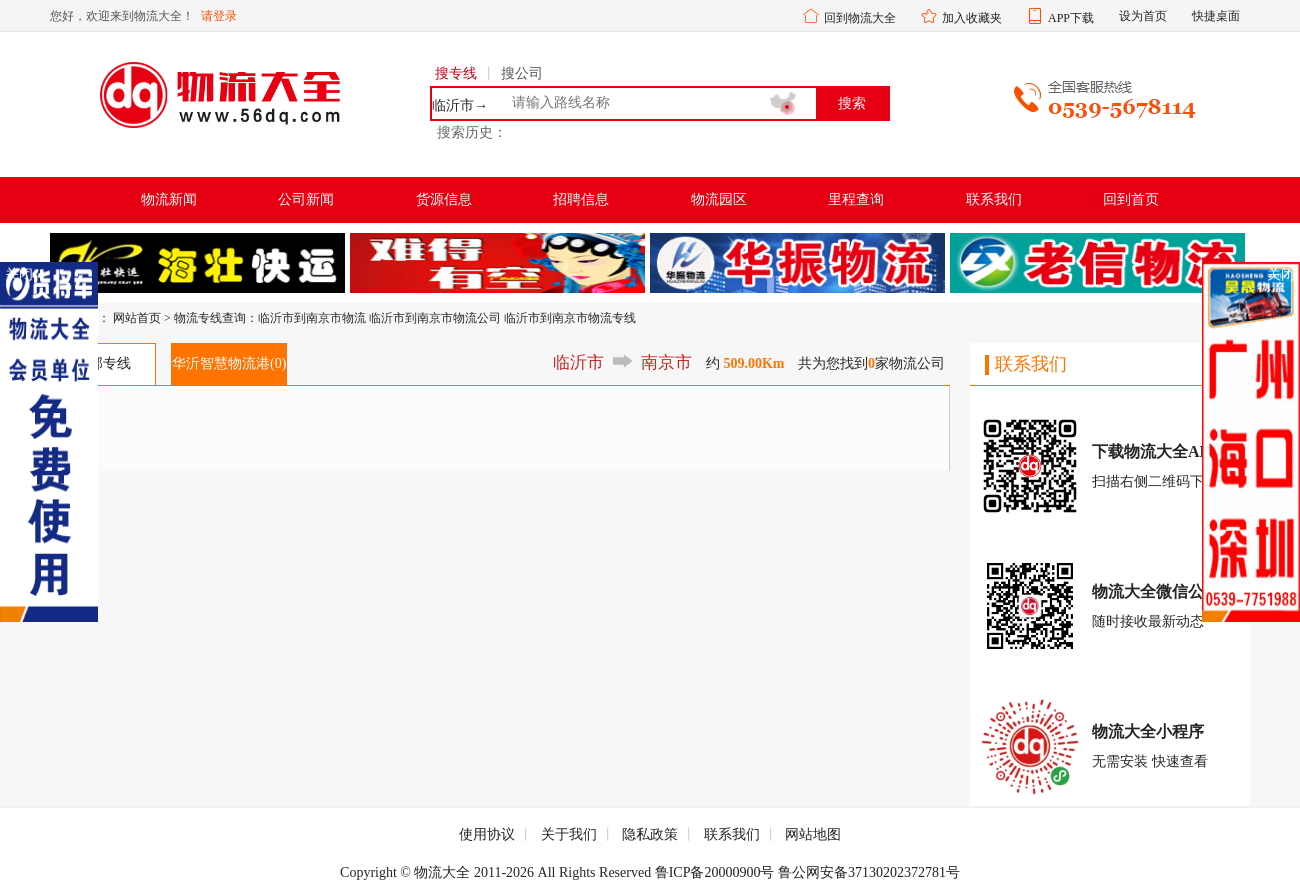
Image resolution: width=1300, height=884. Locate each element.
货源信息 (444, 199)
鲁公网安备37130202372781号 (869, 872)
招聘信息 (581, 199)
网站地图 (813, 834)
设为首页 (1143, 16)
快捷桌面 (1216, 16)
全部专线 (103, 363)
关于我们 (569, 834)
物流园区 (719, 199)
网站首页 (137, 318)
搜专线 (456, 73)
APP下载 (1071, 18)
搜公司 (522, 73)
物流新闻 (169, 199)
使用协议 (487, 834)
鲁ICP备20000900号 (715, 872)
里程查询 (856, 199)
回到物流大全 (860, 18)
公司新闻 (306, 199)
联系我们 (994, 199)
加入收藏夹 (972, 18)
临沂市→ (460, 106)
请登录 (219, 16)
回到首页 (1131, 199)
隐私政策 (650, 834)
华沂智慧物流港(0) (229, 363)
